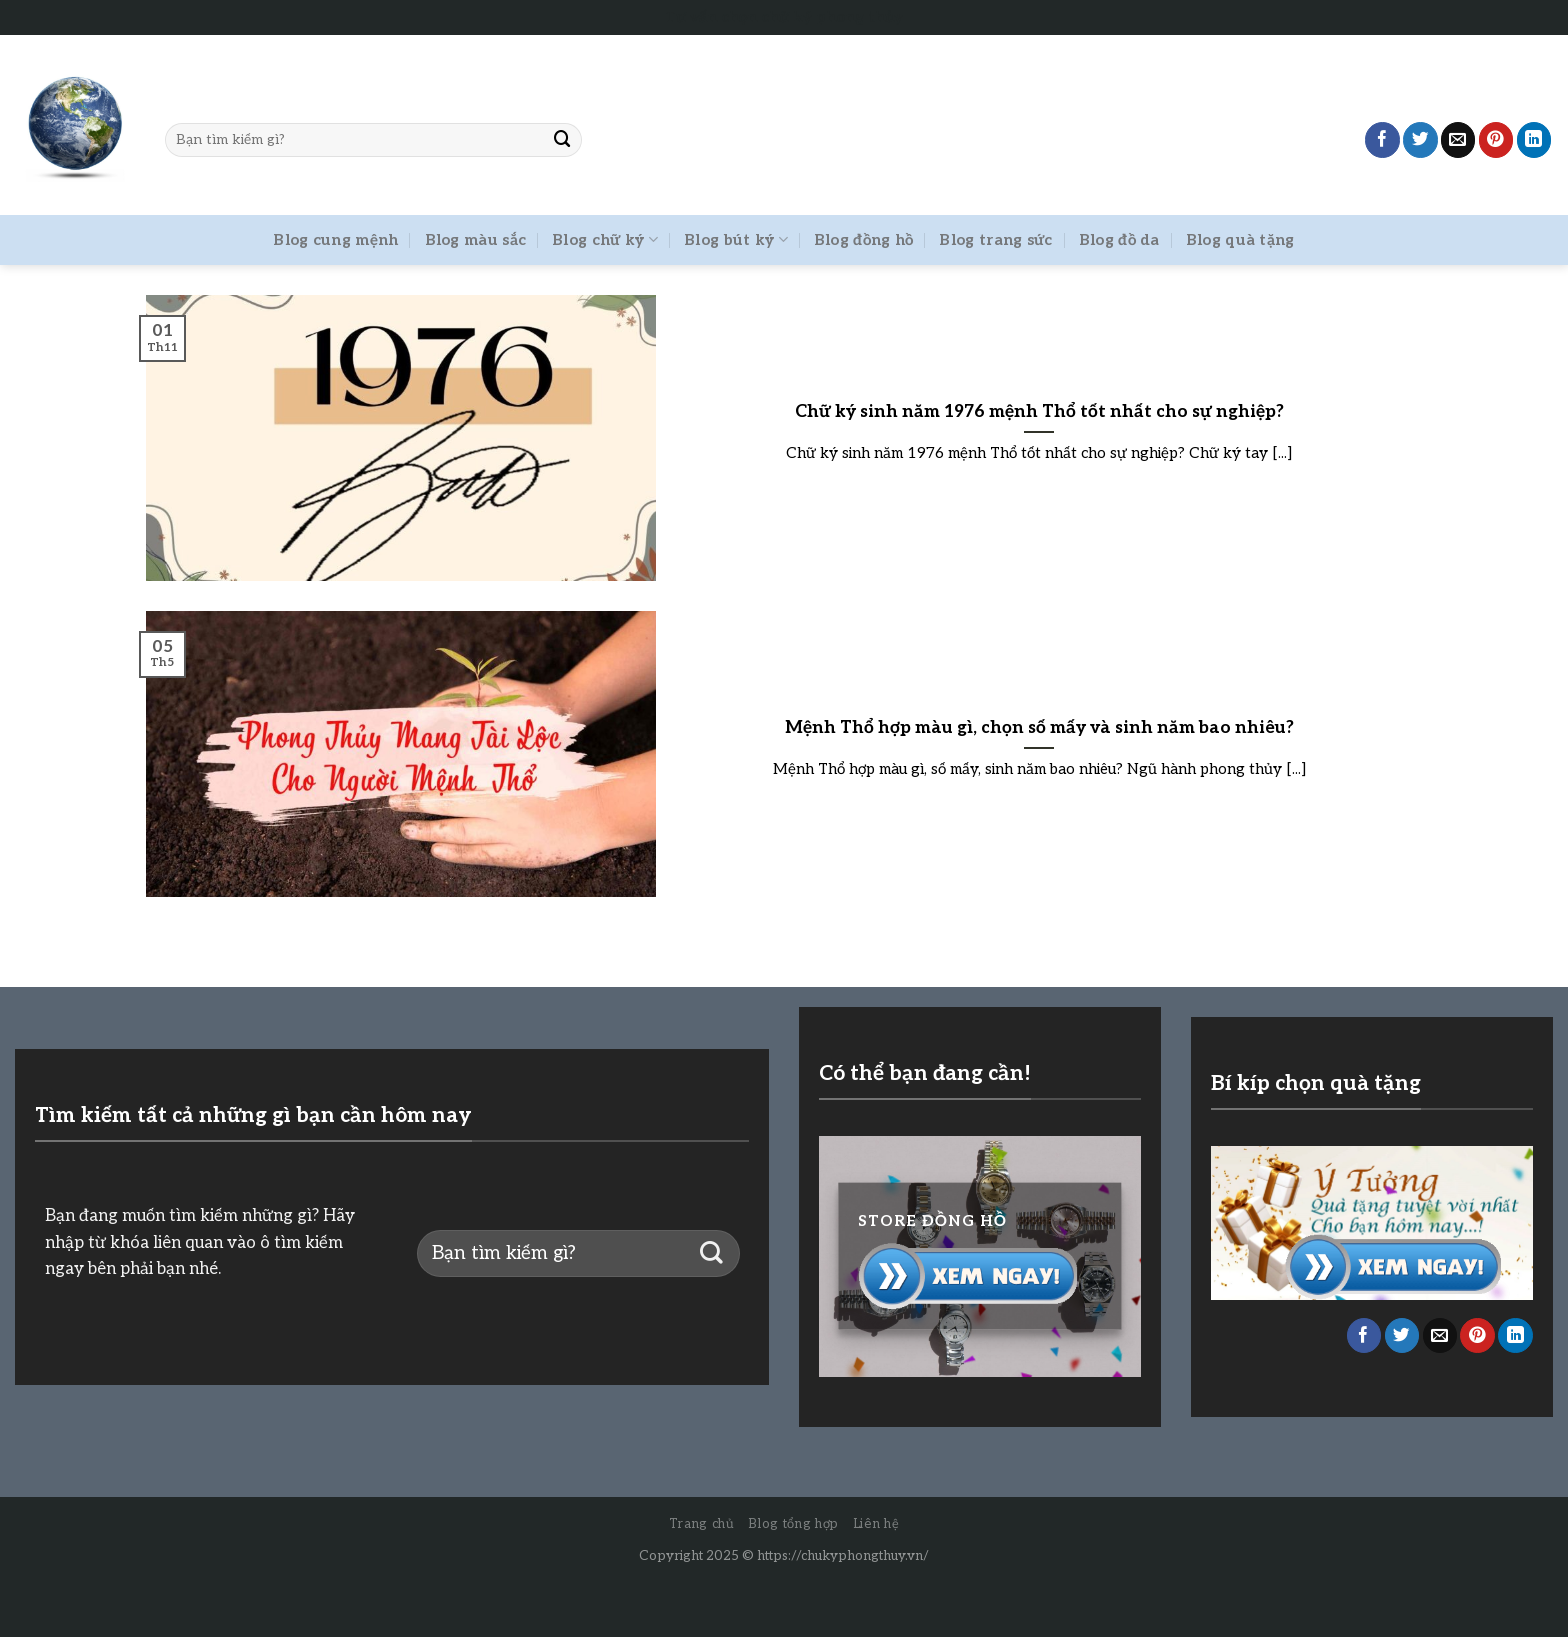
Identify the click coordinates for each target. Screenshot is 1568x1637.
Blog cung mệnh (335, 240)
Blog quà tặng (1240, 240)
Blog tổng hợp (793, 1524)
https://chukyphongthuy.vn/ (843, 1556)
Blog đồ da (1119, 240)
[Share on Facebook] (1382, 139)
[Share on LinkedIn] (1534, 139)
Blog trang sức (995, 240)
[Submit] (562, 139)
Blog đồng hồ (864, 240)
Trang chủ (702, 1524)
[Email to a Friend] (1458, 139)
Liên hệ (876, 1524)
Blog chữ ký (605, 239)
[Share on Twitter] (1420, 139)
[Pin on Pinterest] (1496, 139)
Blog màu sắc (476, 240)
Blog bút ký (736, 239)
